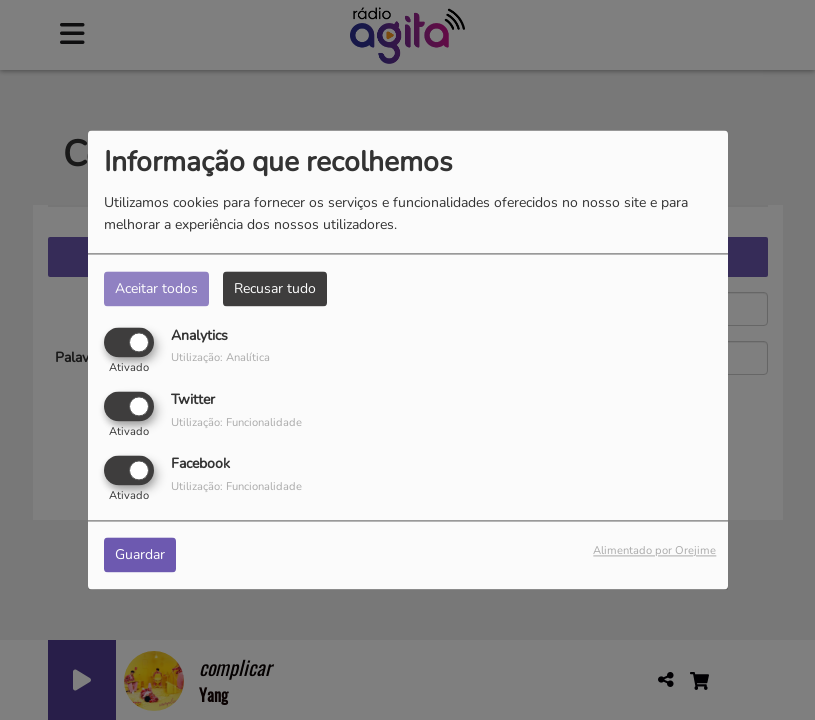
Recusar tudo (275, 288)
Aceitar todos (156, 288)
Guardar (140, 555)
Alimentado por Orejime (654, 551)
